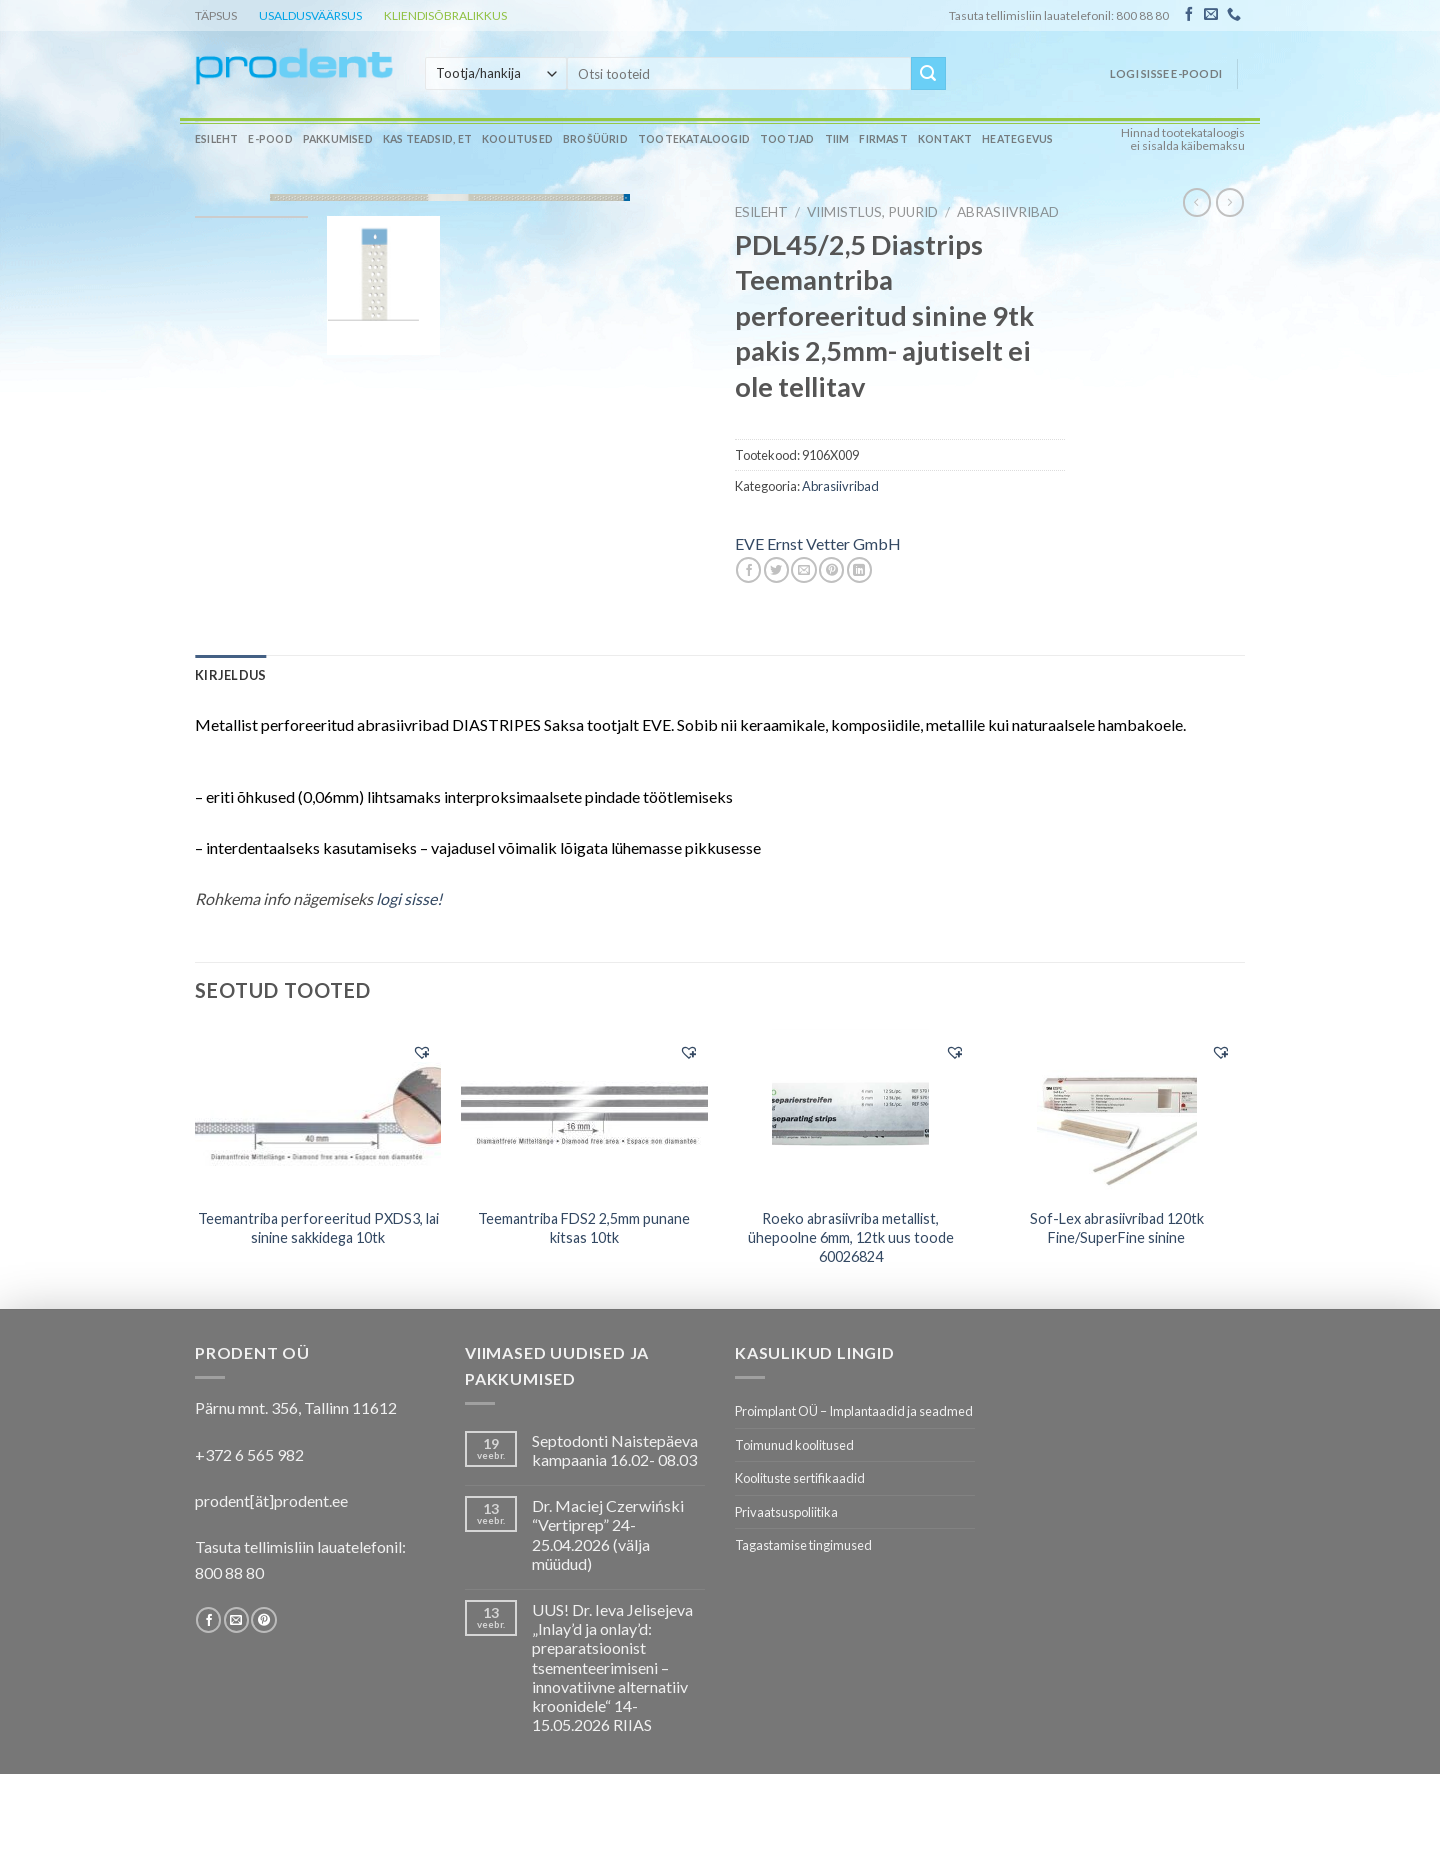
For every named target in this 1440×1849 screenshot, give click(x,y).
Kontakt (945, 139)
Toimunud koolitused (794, 1445)
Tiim (837, 139)
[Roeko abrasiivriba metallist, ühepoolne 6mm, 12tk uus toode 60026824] (850, 1113)
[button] (422, 1052)
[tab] (230, 675)
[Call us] (1234, 15)
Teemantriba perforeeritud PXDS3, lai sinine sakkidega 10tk (318, 1228)
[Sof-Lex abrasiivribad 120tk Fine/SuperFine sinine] (1117, 1113)
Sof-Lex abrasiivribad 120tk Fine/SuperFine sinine (1117, 1228)
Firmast (883, 139)
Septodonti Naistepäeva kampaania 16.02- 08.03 (615, 1450)
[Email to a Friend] (803, 570)
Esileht (216, 139)
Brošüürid (595, 139)
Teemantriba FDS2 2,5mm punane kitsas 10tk (584, 1228)
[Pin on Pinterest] (831, 570)
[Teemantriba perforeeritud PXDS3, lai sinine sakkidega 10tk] (318, 1112)
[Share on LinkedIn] (859, 570)
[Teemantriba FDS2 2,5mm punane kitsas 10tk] (584, 1112)
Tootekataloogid (694, 139)
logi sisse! (409, 898)
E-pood (270, 139)
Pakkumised (338, 139)
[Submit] (928, 74)
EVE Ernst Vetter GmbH (818, 543)
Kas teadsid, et (427, 139)
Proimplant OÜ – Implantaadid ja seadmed (854, 1411)
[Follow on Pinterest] (263, 1620)
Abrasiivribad (1008, 212)
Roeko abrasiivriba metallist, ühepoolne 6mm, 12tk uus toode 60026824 (851, 1237)
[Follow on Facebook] (1189, 15)
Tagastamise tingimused (803, 1545)
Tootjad (787, 139)
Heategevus (1017, 139)
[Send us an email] (1211, 15)
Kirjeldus (230, 675)
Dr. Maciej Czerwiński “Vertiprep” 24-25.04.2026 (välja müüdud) (608, 1534)
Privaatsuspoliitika (786, 1512)
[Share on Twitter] (776, 570)
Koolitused (517, 139)
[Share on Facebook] (748, 570)
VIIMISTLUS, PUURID (872, 212)
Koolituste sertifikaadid (800, 1478)
